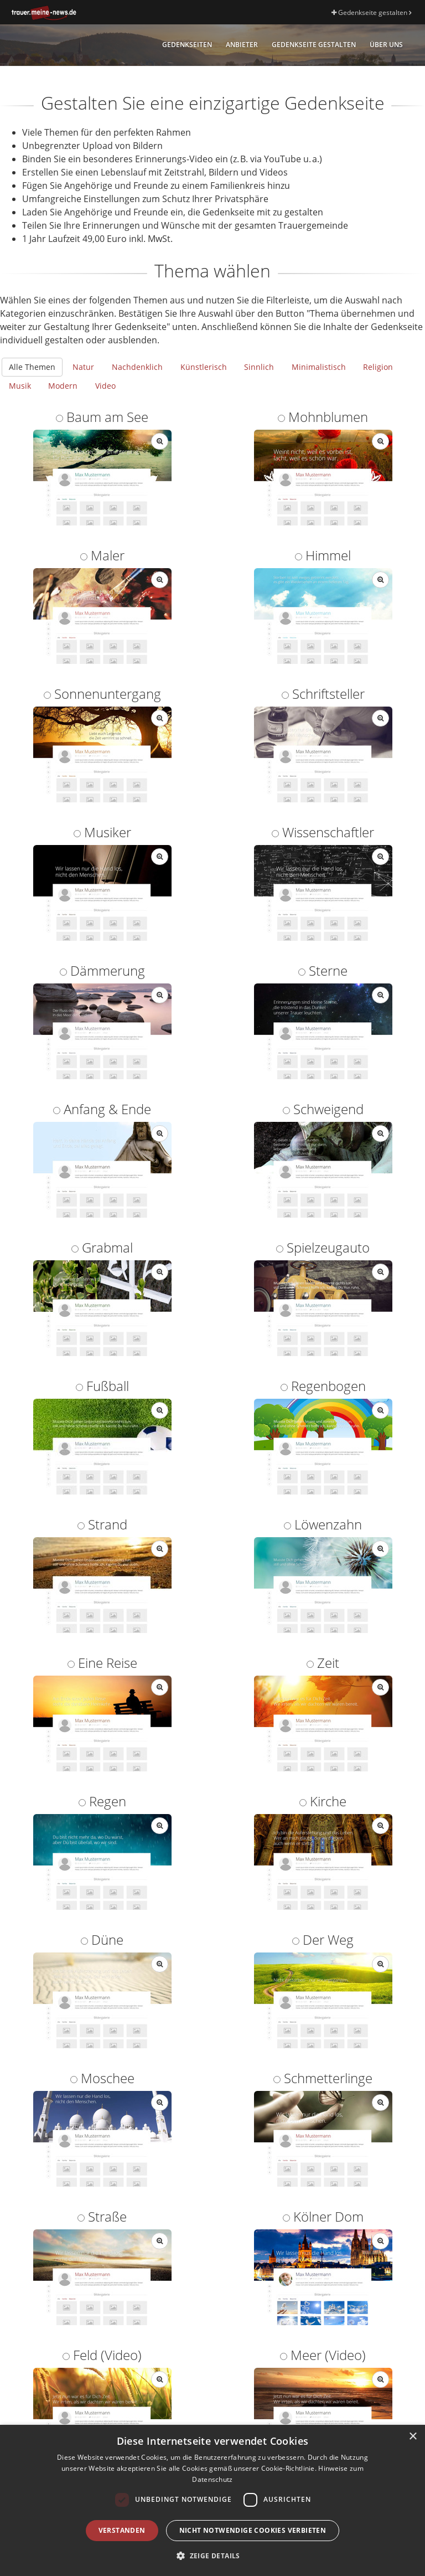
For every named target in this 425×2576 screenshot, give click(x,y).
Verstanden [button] (122, 2530)
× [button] (412, 2437)
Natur (83, 367)
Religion (378, 367)
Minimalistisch (319, 367)
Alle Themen (32, 367)
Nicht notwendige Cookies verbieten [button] (252, 2530)
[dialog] (212, 2500)
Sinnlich (259, 367)
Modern (62, 385)
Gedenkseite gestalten (371, 12)
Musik (20, 385)
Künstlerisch (203, 367)
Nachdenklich (137, 367)
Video (105, 385)
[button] (212, 2556)
